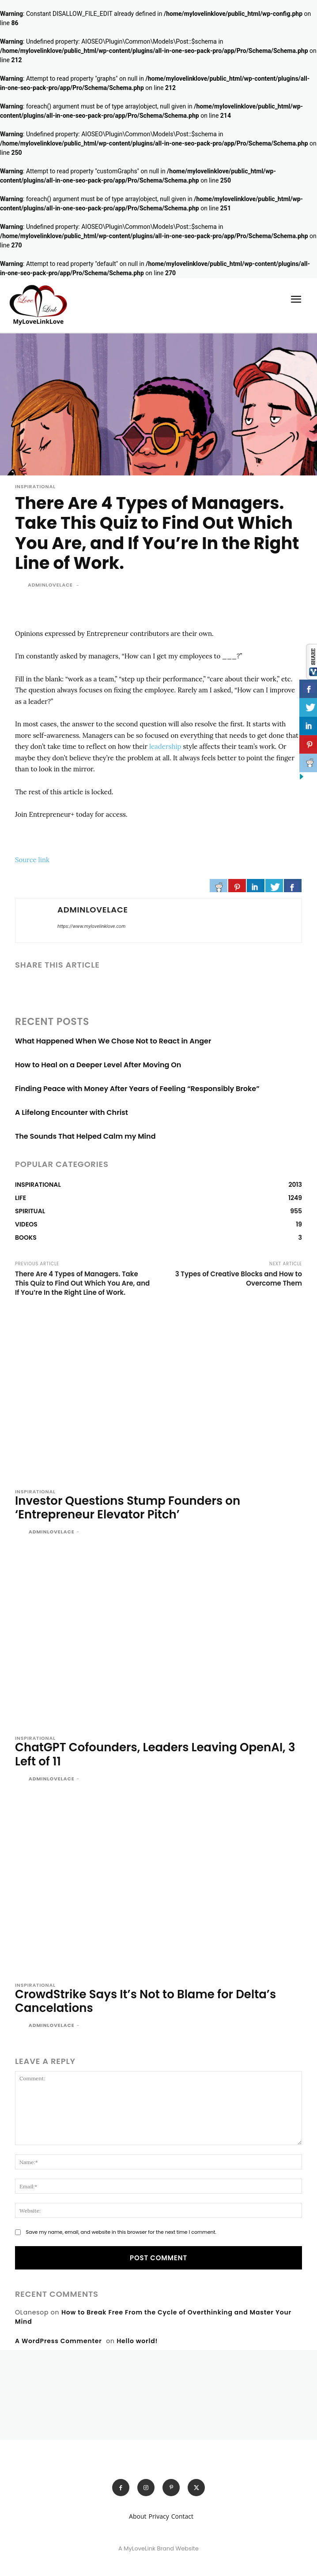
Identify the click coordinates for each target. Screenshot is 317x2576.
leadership (165, 746)
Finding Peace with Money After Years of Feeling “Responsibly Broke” (137, 1089)
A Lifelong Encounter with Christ (71, 1112)
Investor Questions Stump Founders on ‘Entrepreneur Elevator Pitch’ (127, 1507)
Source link (32, 860)
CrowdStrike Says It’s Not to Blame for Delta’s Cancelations (145, 2001)
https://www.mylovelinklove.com (91, 926)
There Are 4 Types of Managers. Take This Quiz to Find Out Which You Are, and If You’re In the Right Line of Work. (82, 1283)
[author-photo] (21, 1532)
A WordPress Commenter (58, 2341)
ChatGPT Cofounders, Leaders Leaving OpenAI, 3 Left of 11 (155, 1754)
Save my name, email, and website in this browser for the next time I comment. (121, 2232)
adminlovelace (50, 584)
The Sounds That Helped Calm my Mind (85, 1136)
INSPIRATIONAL (35, 486)
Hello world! (137, 2341)
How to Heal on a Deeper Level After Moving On (98, 1065)
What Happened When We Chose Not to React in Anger (113, 1041)
